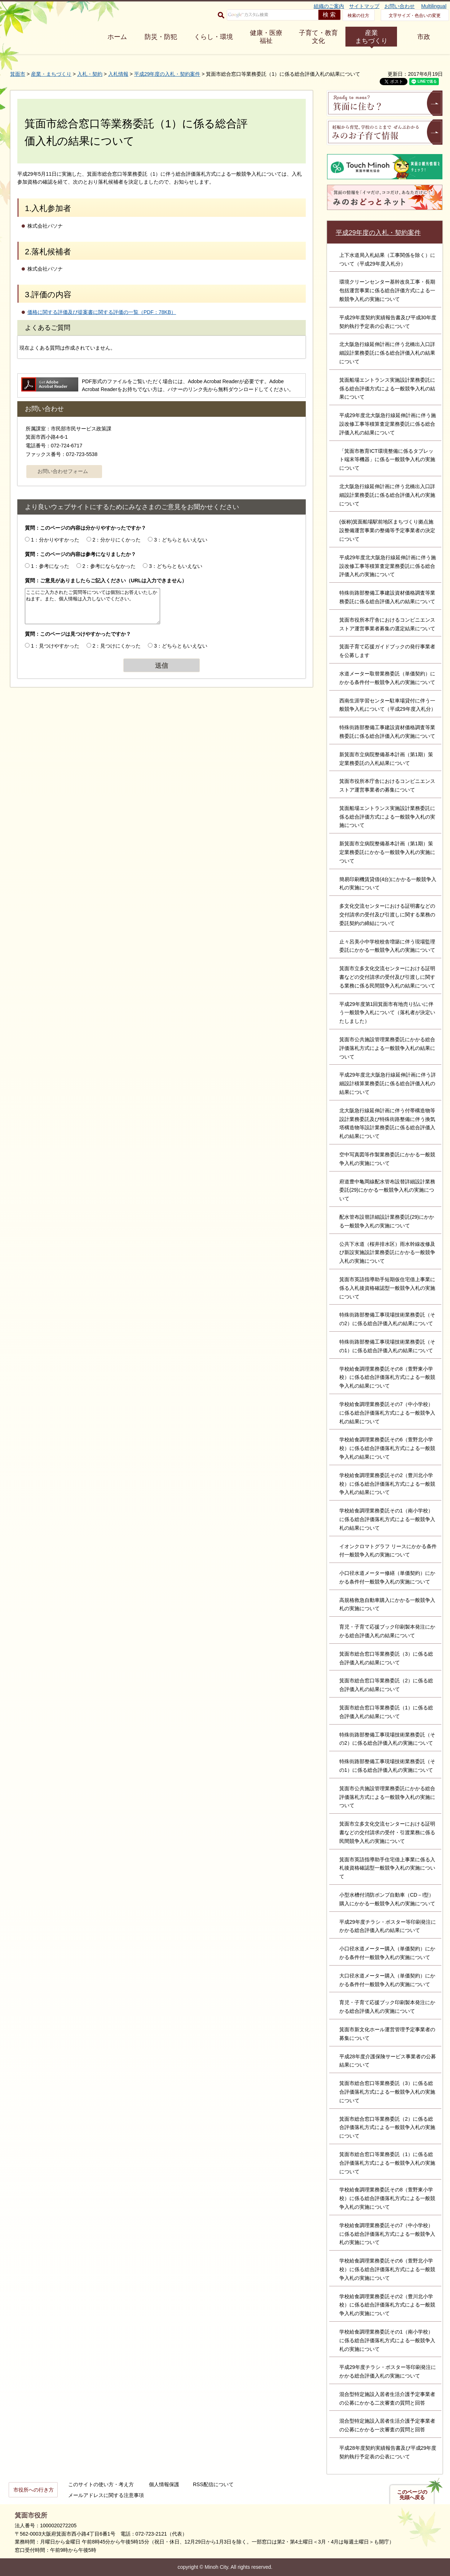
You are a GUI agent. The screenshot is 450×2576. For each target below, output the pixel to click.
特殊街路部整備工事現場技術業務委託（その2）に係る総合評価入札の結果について (387, 1319)
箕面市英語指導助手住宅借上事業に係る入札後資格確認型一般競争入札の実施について (387, 1868)
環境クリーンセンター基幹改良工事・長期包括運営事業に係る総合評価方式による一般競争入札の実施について (387, 290)
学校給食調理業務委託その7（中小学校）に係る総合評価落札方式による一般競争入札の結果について (387, 1412)
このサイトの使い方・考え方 (101, 2484)
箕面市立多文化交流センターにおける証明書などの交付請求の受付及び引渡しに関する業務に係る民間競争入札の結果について (387, 977)
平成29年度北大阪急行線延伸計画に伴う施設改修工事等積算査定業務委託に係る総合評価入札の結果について (387, 423)
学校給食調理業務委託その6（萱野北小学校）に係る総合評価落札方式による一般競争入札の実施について (387, 2269)
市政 (423, 36)
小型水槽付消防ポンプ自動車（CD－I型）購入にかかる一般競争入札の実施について (387, 1899)
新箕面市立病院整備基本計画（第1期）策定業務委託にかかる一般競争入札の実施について (387, 852)
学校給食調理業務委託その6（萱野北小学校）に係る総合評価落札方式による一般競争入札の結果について (387, 1448)
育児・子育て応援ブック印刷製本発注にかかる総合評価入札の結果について (387, 1631)
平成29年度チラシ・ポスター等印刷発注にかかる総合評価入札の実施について (387, 2371)
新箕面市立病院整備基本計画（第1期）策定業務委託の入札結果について (386, 759)
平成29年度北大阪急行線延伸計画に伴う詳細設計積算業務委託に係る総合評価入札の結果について (387, 1083)
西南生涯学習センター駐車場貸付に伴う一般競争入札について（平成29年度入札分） (387, 705)
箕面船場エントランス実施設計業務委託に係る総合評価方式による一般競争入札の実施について (387, 816)
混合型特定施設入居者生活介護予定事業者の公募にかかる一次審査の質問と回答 (387, 2425)
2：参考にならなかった (109, 566)
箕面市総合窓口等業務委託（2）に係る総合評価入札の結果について (386, 1685)
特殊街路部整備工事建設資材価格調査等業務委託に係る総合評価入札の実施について (387, 731)
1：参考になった (50, 566)
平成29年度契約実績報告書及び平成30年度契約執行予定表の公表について (387, 322)
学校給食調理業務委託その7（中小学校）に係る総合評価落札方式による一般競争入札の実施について (387, 2234)
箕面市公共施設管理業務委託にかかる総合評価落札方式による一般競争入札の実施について (387, 1797)
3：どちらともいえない (180, 540)
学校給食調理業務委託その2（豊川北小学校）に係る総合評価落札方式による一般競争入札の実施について (387, 2305)
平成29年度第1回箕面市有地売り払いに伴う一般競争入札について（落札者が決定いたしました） (387, 1012)
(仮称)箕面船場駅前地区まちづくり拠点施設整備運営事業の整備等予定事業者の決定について (387, 530)
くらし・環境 (213, 36)
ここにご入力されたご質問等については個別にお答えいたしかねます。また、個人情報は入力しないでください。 (92, 606)
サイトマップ (364, 6)
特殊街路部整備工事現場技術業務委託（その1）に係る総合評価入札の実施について (387, 1765)
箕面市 (17, 74)
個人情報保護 (164, 2484)
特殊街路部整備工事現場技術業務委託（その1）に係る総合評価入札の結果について (387, 1346)
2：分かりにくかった (117, 540)
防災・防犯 (161, 36)
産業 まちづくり (371, 36)
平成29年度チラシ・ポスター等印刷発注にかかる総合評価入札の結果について (387, 1926)
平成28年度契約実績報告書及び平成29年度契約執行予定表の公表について (387, 2452)
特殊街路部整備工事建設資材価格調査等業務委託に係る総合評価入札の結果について (387, 597)
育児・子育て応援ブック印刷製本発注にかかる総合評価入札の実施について (387, 2006)
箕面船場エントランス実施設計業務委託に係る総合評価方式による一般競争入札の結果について (387, 388)
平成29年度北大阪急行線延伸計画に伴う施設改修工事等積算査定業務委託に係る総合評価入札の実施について (387, 566)
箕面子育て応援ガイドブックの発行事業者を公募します (387, 651)
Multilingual (433, 6)
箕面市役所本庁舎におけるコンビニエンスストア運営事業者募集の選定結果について (387, 624)
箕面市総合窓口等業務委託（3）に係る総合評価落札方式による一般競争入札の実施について (387, 2091)
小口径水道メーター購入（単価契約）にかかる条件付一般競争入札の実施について (387, 1953)
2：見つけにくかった (117, 646)
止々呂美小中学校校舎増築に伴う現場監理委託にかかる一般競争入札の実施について (387, 946)
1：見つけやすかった (55, 646)
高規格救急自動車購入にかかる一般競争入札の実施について (387, 1604)
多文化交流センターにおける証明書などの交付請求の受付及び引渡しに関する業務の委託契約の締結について (387, 914)
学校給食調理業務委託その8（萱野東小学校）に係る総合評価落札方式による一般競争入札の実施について (387, 2198)
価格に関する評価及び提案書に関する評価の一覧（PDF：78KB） (101, 312)
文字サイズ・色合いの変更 (415, 15)
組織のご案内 (329, 6)
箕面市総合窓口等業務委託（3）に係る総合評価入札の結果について (386, 1658)
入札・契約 (89, 74)
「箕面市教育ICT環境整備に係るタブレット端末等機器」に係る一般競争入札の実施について (387, 459)
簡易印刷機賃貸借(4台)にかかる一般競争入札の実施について (387, 883)
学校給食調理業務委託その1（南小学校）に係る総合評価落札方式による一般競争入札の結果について (387, 1519)
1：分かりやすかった (55, 540)
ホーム (117, 36)
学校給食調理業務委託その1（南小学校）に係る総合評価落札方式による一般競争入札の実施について (387, 2340)
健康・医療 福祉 (266, 36)
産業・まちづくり (51, 74)
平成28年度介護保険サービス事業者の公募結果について (387, 2061)
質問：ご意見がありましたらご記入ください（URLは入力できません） (106, 580)
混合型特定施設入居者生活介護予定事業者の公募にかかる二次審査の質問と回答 (387, 2398)
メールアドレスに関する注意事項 (106, 2495)
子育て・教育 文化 (318, 36)
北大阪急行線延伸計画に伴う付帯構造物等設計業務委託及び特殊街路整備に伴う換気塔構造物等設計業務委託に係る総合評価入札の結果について (387, 1123)
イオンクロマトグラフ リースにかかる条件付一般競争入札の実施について (388, 1550)
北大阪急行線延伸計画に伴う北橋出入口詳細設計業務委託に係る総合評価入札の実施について (387, 495)
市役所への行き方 (33, 2490)
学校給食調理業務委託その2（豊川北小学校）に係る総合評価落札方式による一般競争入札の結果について (387, 1483)
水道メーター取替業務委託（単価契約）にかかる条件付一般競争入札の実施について (387, 678)
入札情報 (118, 74)
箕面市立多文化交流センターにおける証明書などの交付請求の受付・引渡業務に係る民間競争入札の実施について (387, 1832)
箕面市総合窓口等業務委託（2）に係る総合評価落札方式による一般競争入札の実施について (387, 2127)
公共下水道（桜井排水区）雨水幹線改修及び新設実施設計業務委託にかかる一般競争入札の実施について (387, 1252)
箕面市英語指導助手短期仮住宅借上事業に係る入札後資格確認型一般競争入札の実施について (387, 1288)
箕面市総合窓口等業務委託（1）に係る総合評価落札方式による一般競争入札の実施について (387, 2162)
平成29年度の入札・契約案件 (167, 74)
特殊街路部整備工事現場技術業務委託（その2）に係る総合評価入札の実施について (387, 1739)
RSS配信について (213, 2484)
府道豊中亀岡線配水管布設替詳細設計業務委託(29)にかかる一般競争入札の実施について (387, 1190)
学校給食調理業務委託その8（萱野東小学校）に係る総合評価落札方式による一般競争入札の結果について (387, 1377)
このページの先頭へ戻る (412, 2494)
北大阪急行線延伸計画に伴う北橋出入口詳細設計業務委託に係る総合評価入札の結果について (387, 352)
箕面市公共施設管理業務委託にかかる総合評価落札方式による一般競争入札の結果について (387, 1048)
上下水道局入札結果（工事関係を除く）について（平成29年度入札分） (387, 259)
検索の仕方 (358, 15)
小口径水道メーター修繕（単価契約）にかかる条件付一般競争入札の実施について (387, 1577)
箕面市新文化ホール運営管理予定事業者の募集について (387, 2034)
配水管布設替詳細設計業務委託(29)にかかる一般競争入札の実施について (386, 1221)
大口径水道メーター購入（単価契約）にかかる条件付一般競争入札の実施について (387, 1980)
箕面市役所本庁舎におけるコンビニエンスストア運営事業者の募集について (387, 785)
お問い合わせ (399, 6)
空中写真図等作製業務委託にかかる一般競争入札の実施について (387, 1159)
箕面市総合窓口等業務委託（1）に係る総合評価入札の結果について (386, 1712)
